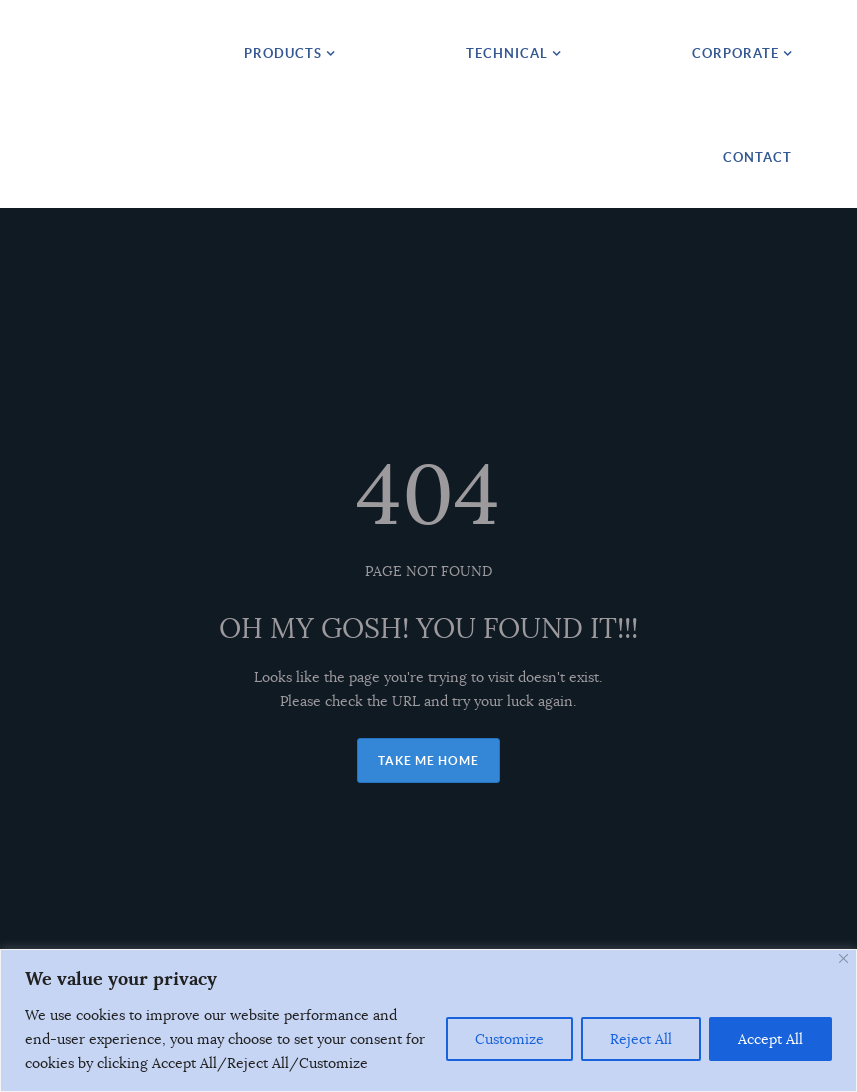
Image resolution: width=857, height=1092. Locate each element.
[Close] (843, 958)
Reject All (641, 1039)
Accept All (770, 1039)
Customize (509, 1039)
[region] (428, 1020)
